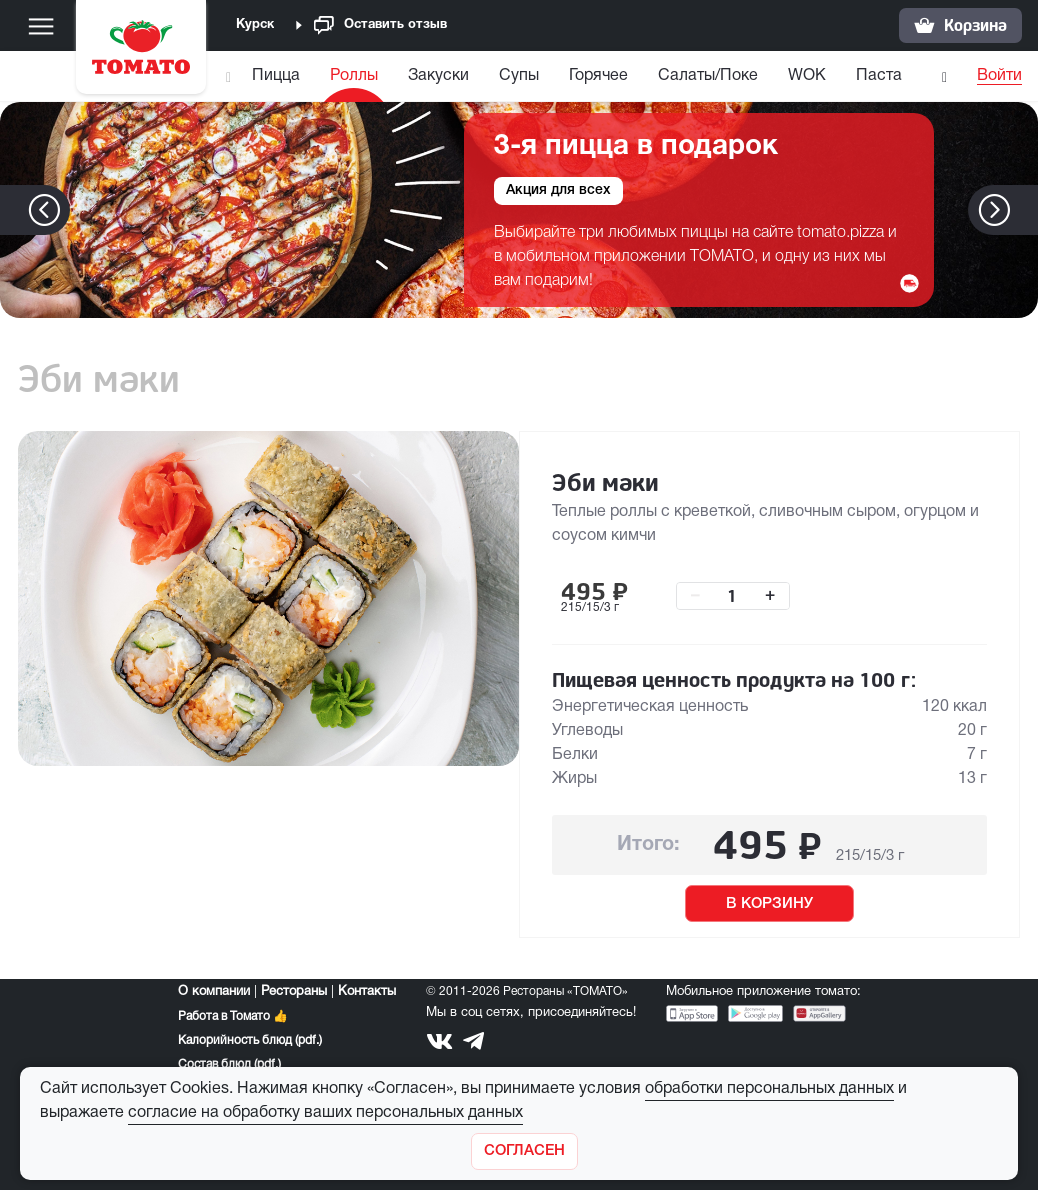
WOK (807, 76)
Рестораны (294, 992)
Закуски (438, 76)
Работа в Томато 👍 (233, 1016)
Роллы (354, 76)
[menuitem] (278, 80)
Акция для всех (558, 190)
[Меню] (41, 26)
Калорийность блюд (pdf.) (250, 1040)
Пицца (276, 76)
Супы (519, 76)
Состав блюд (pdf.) (229, 1064)
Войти (999, 76)
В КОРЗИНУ (769, 904)
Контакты (367, 992)
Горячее (598, 76)
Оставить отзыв (380, 25)
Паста (879, 76)
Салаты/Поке (708, 76)
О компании (214, 992)
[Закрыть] (524, 1151)
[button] (1024, 210)
